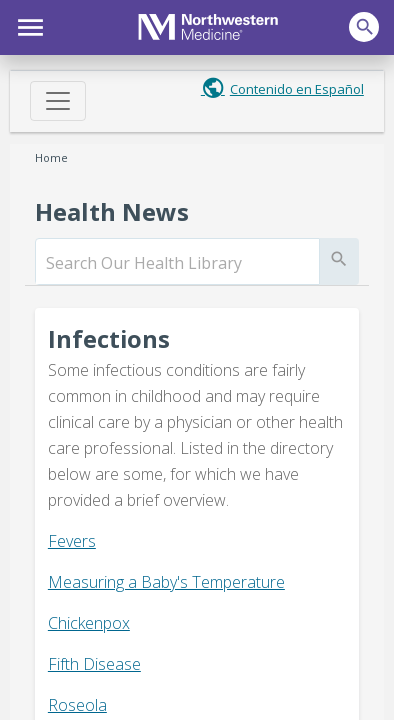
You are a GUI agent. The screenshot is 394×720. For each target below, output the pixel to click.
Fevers (72, 541)
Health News (112, 211)
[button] (27, 25)
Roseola (77, 705)
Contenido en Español (297, 89)
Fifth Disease (94, 664)
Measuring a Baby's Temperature (166, 582)
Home (51, 157)
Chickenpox (89, 623)
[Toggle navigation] (58, 101)
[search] (177, 263)
